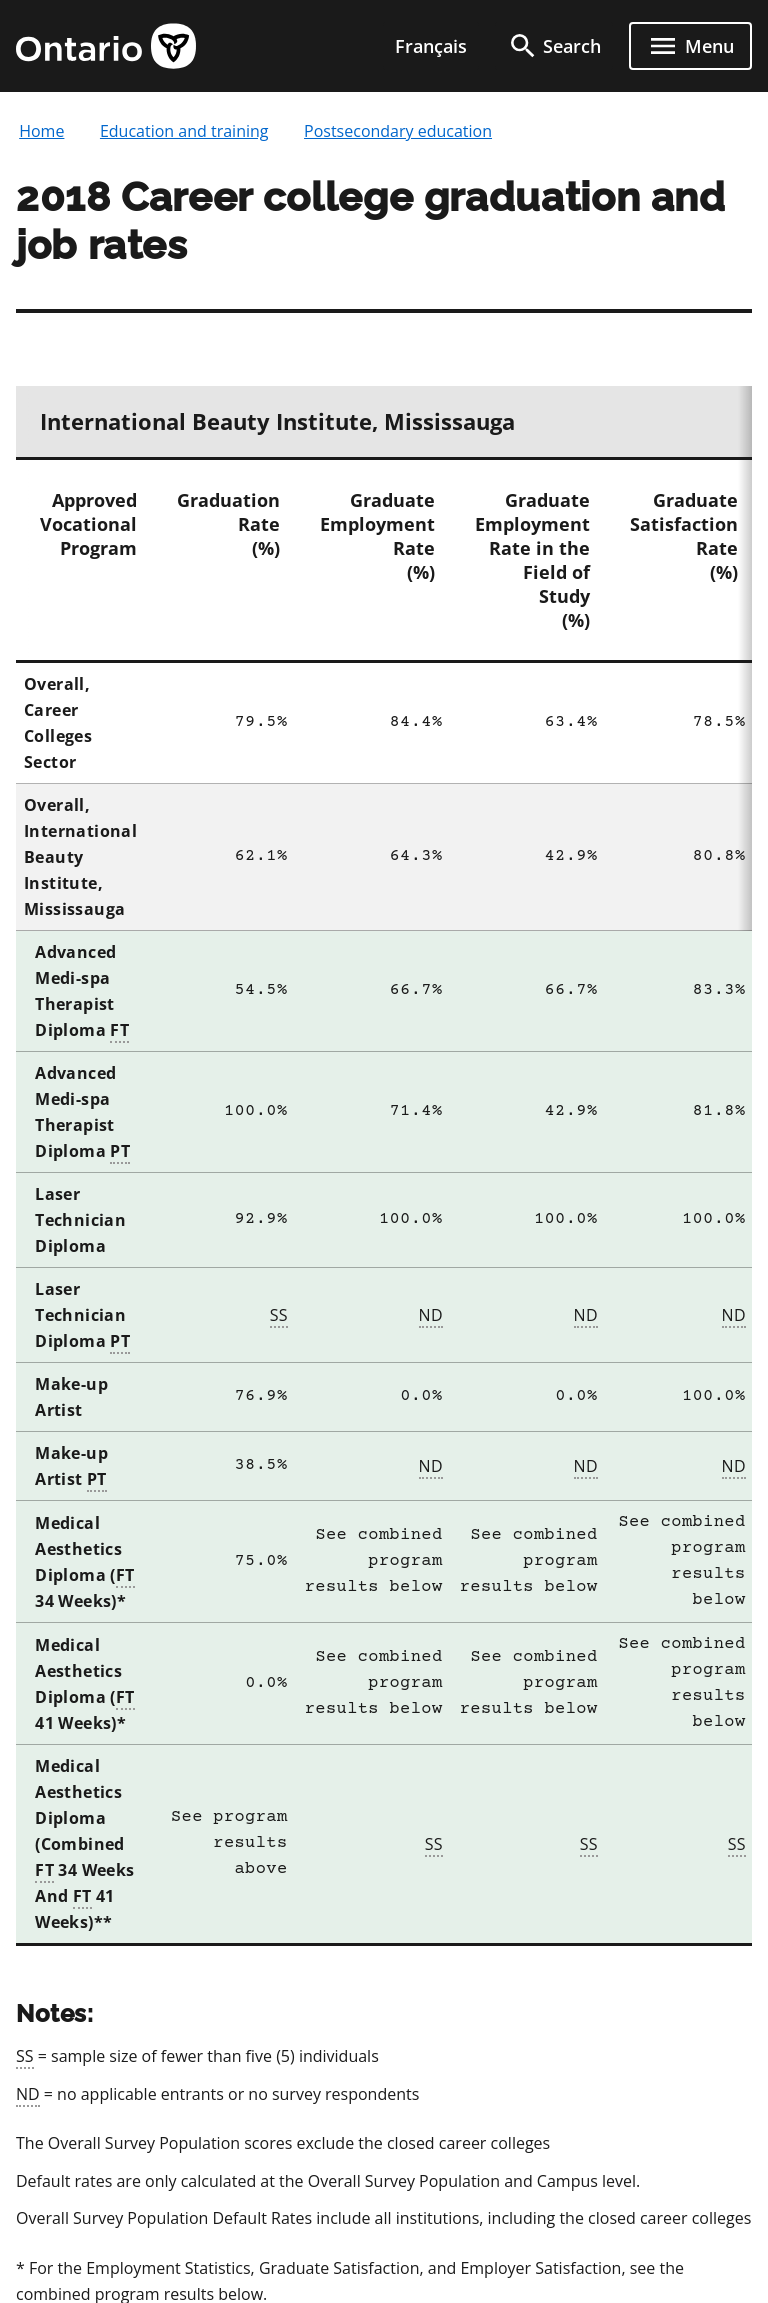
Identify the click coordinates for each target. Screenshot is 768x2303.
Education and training (184, 131)
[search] (554, 46)
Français (431, 46)
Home (41, 131)
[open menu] (690, 46)
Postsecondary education (398, 131)
